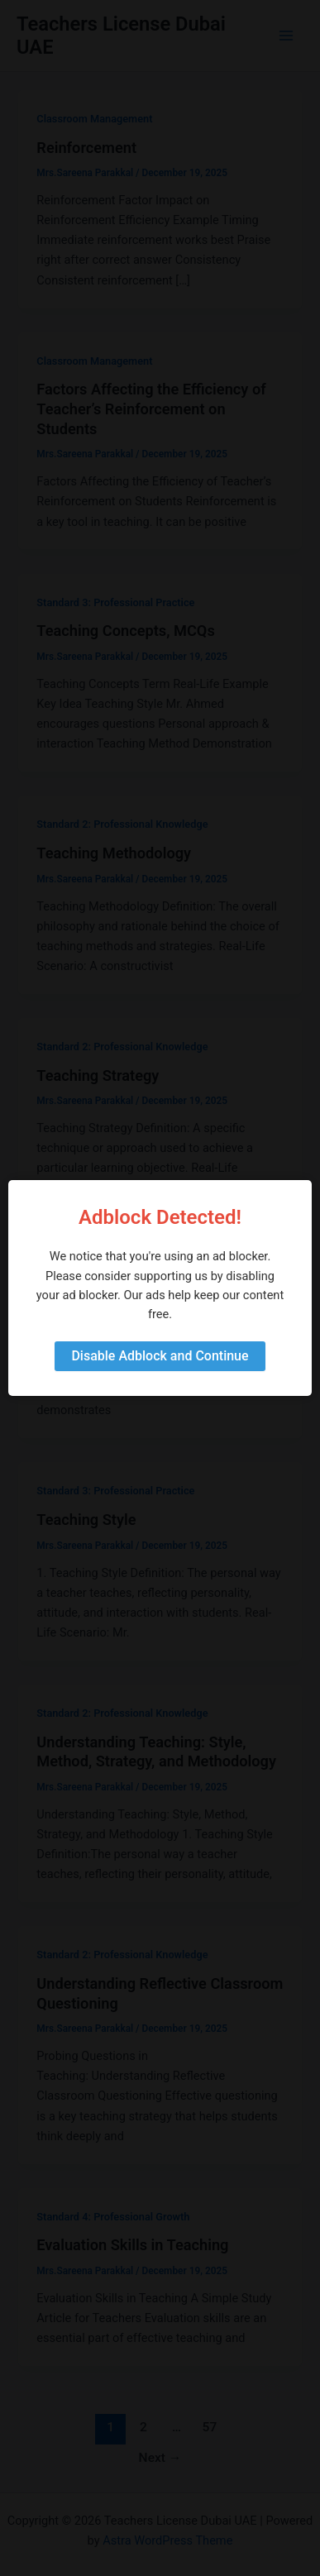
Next (160, 2457)
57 (210, 2427)
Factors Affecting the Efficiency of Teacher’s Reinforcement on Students (150, 408)
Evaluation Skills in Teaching (132, 2244)
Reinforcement (86, 147)
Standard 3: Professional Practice (115, 602)
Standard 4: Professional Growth (112, 2216)
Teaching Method (95, 1297)
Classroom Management (94, 118)
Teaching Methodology (113, 853)
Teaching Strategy (97, 1075)
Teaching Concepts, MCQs (125, 630)
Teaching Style (86, 1519)
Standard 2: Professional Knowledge (122, 824)
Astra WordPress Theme (167, 2540)
